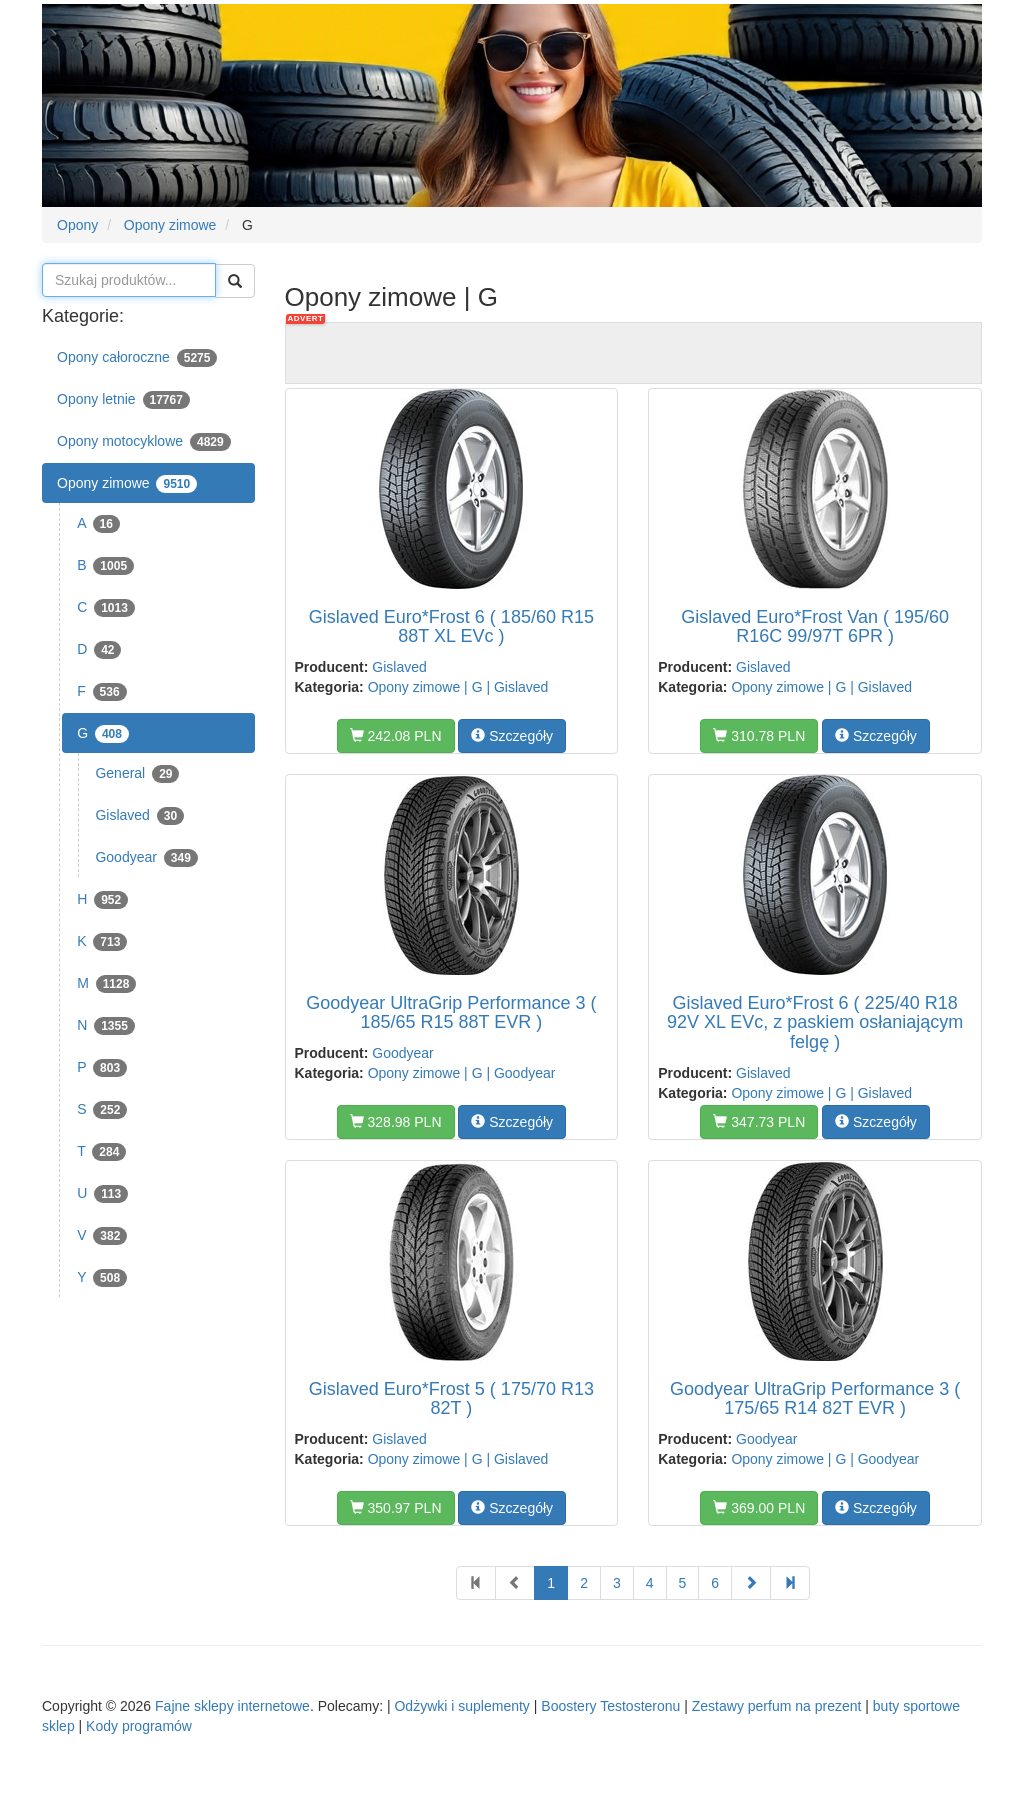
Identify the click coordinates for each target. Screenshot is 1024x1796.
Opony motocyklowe (144, 442)
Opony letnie (123, 400)
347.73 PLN (759, 1122)
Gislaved (139, 816)
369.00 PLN (759, 1508)
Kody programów (139, 1726)
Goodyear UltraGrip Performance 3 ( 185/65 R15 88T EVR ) (451, 1013)
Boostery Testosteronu (610, 1706)
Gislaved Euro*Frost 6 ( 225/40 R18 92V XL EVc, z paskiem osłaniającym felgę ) (815, 1023)
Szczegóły (512, 736)
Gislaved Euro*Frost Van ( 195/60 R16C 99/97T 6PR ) (815, 627)
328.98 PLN (396, 1122)
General (137, 774)
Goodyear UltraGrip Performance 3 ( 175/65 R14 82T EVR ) (815, 1399)
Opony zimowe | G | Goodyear (462, 1073)
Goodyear (146, 858)
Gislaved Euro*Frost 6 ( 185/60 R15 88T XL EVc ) (451, 627)
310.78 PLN (759, 736)
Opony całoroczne (137, 358)
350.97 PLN (396, 1508)
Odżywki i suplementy (461, 1706)
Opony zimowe (127, 484)
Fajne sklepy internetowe (232, 1706)
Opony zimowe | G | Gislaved (458, 687)
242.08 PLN (396, 736)
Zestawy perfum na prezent (777, 1706)
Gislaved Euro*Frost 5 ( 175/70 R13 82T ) (451, 1399)
